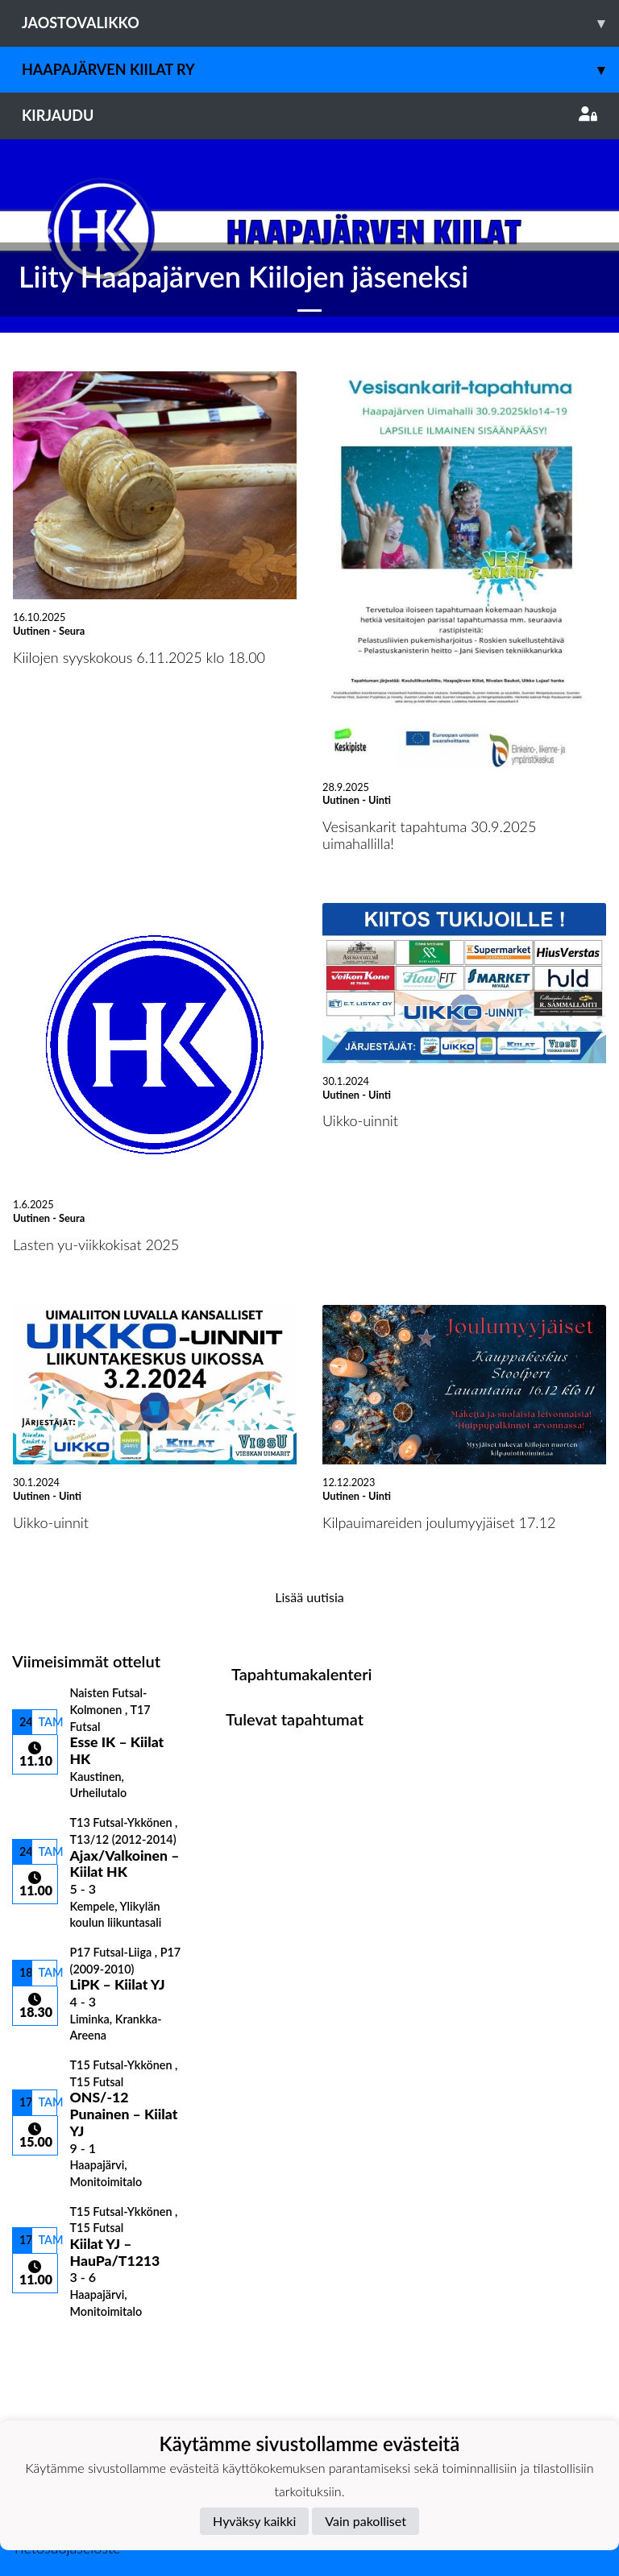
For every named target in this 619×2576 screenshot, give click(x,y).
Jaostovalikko (320, 23)
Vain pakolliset (365, 2520)
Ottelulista (52, 2346)
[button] (46, 236)
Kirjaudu (309, 115)
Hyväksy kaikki (254, 2520)
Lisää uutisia (309, 1597)
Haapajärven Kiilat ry (320, 70)
